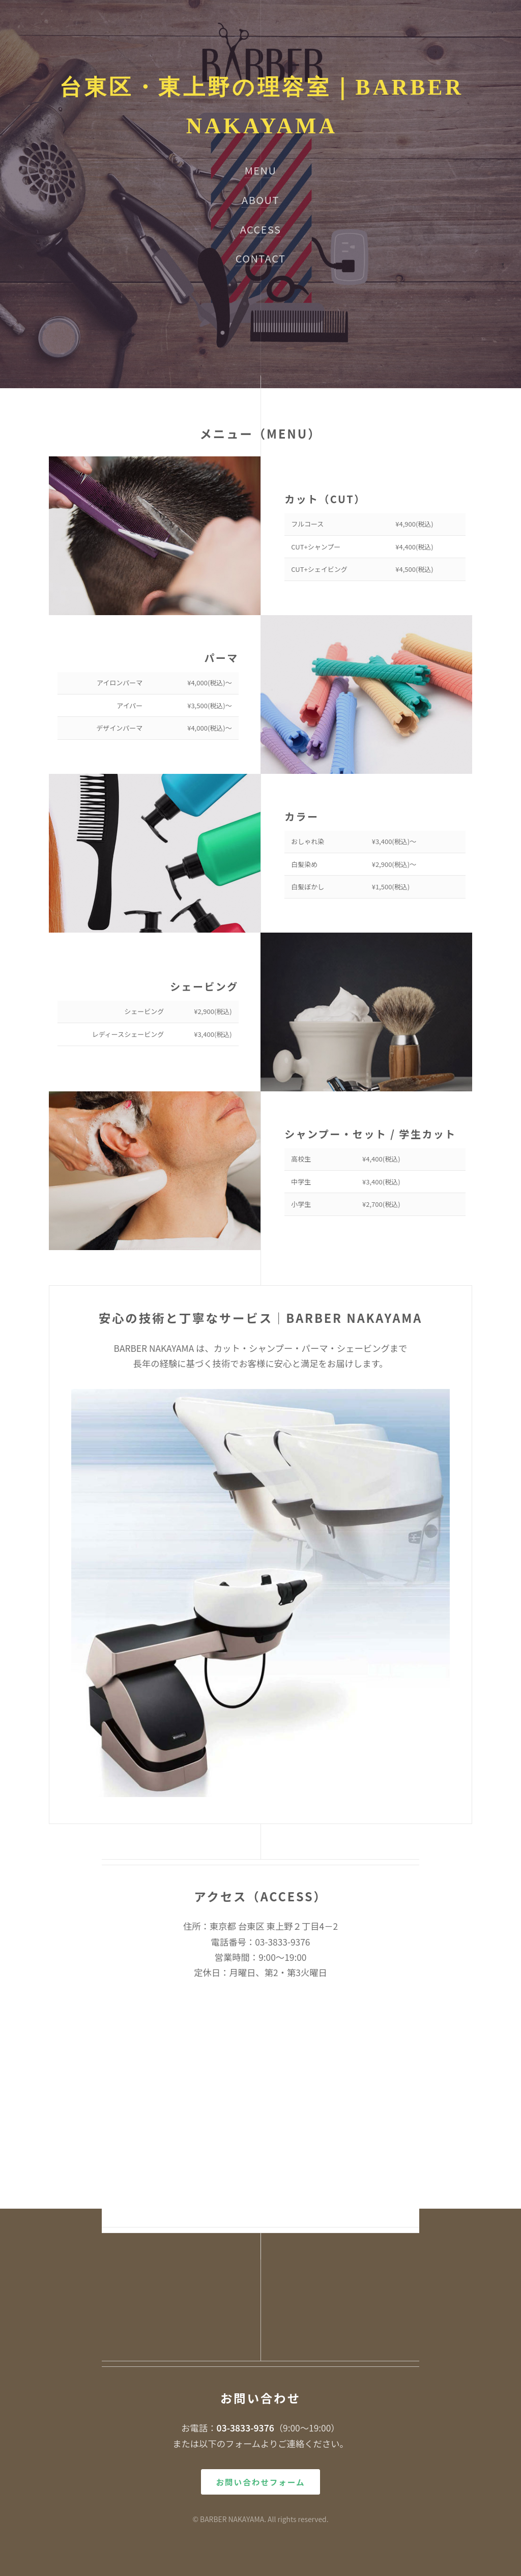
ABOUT (260, 199)
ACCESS (260, 229)
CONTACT (261, 258)
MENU (261, 170)
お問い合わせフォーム (260, 2481)
